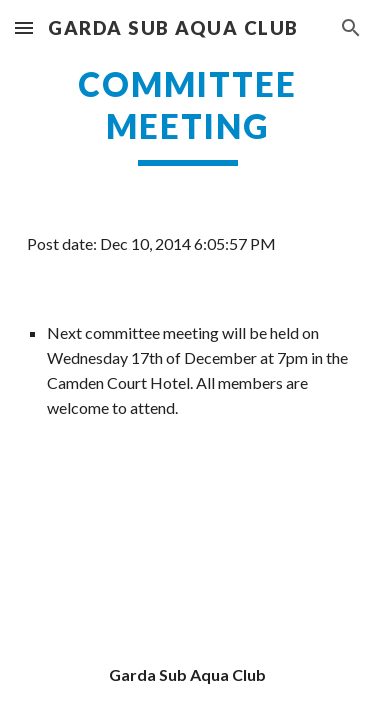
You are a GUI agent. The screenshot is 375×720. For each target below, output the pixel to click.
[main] (188, 115)
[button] (24, 27)
